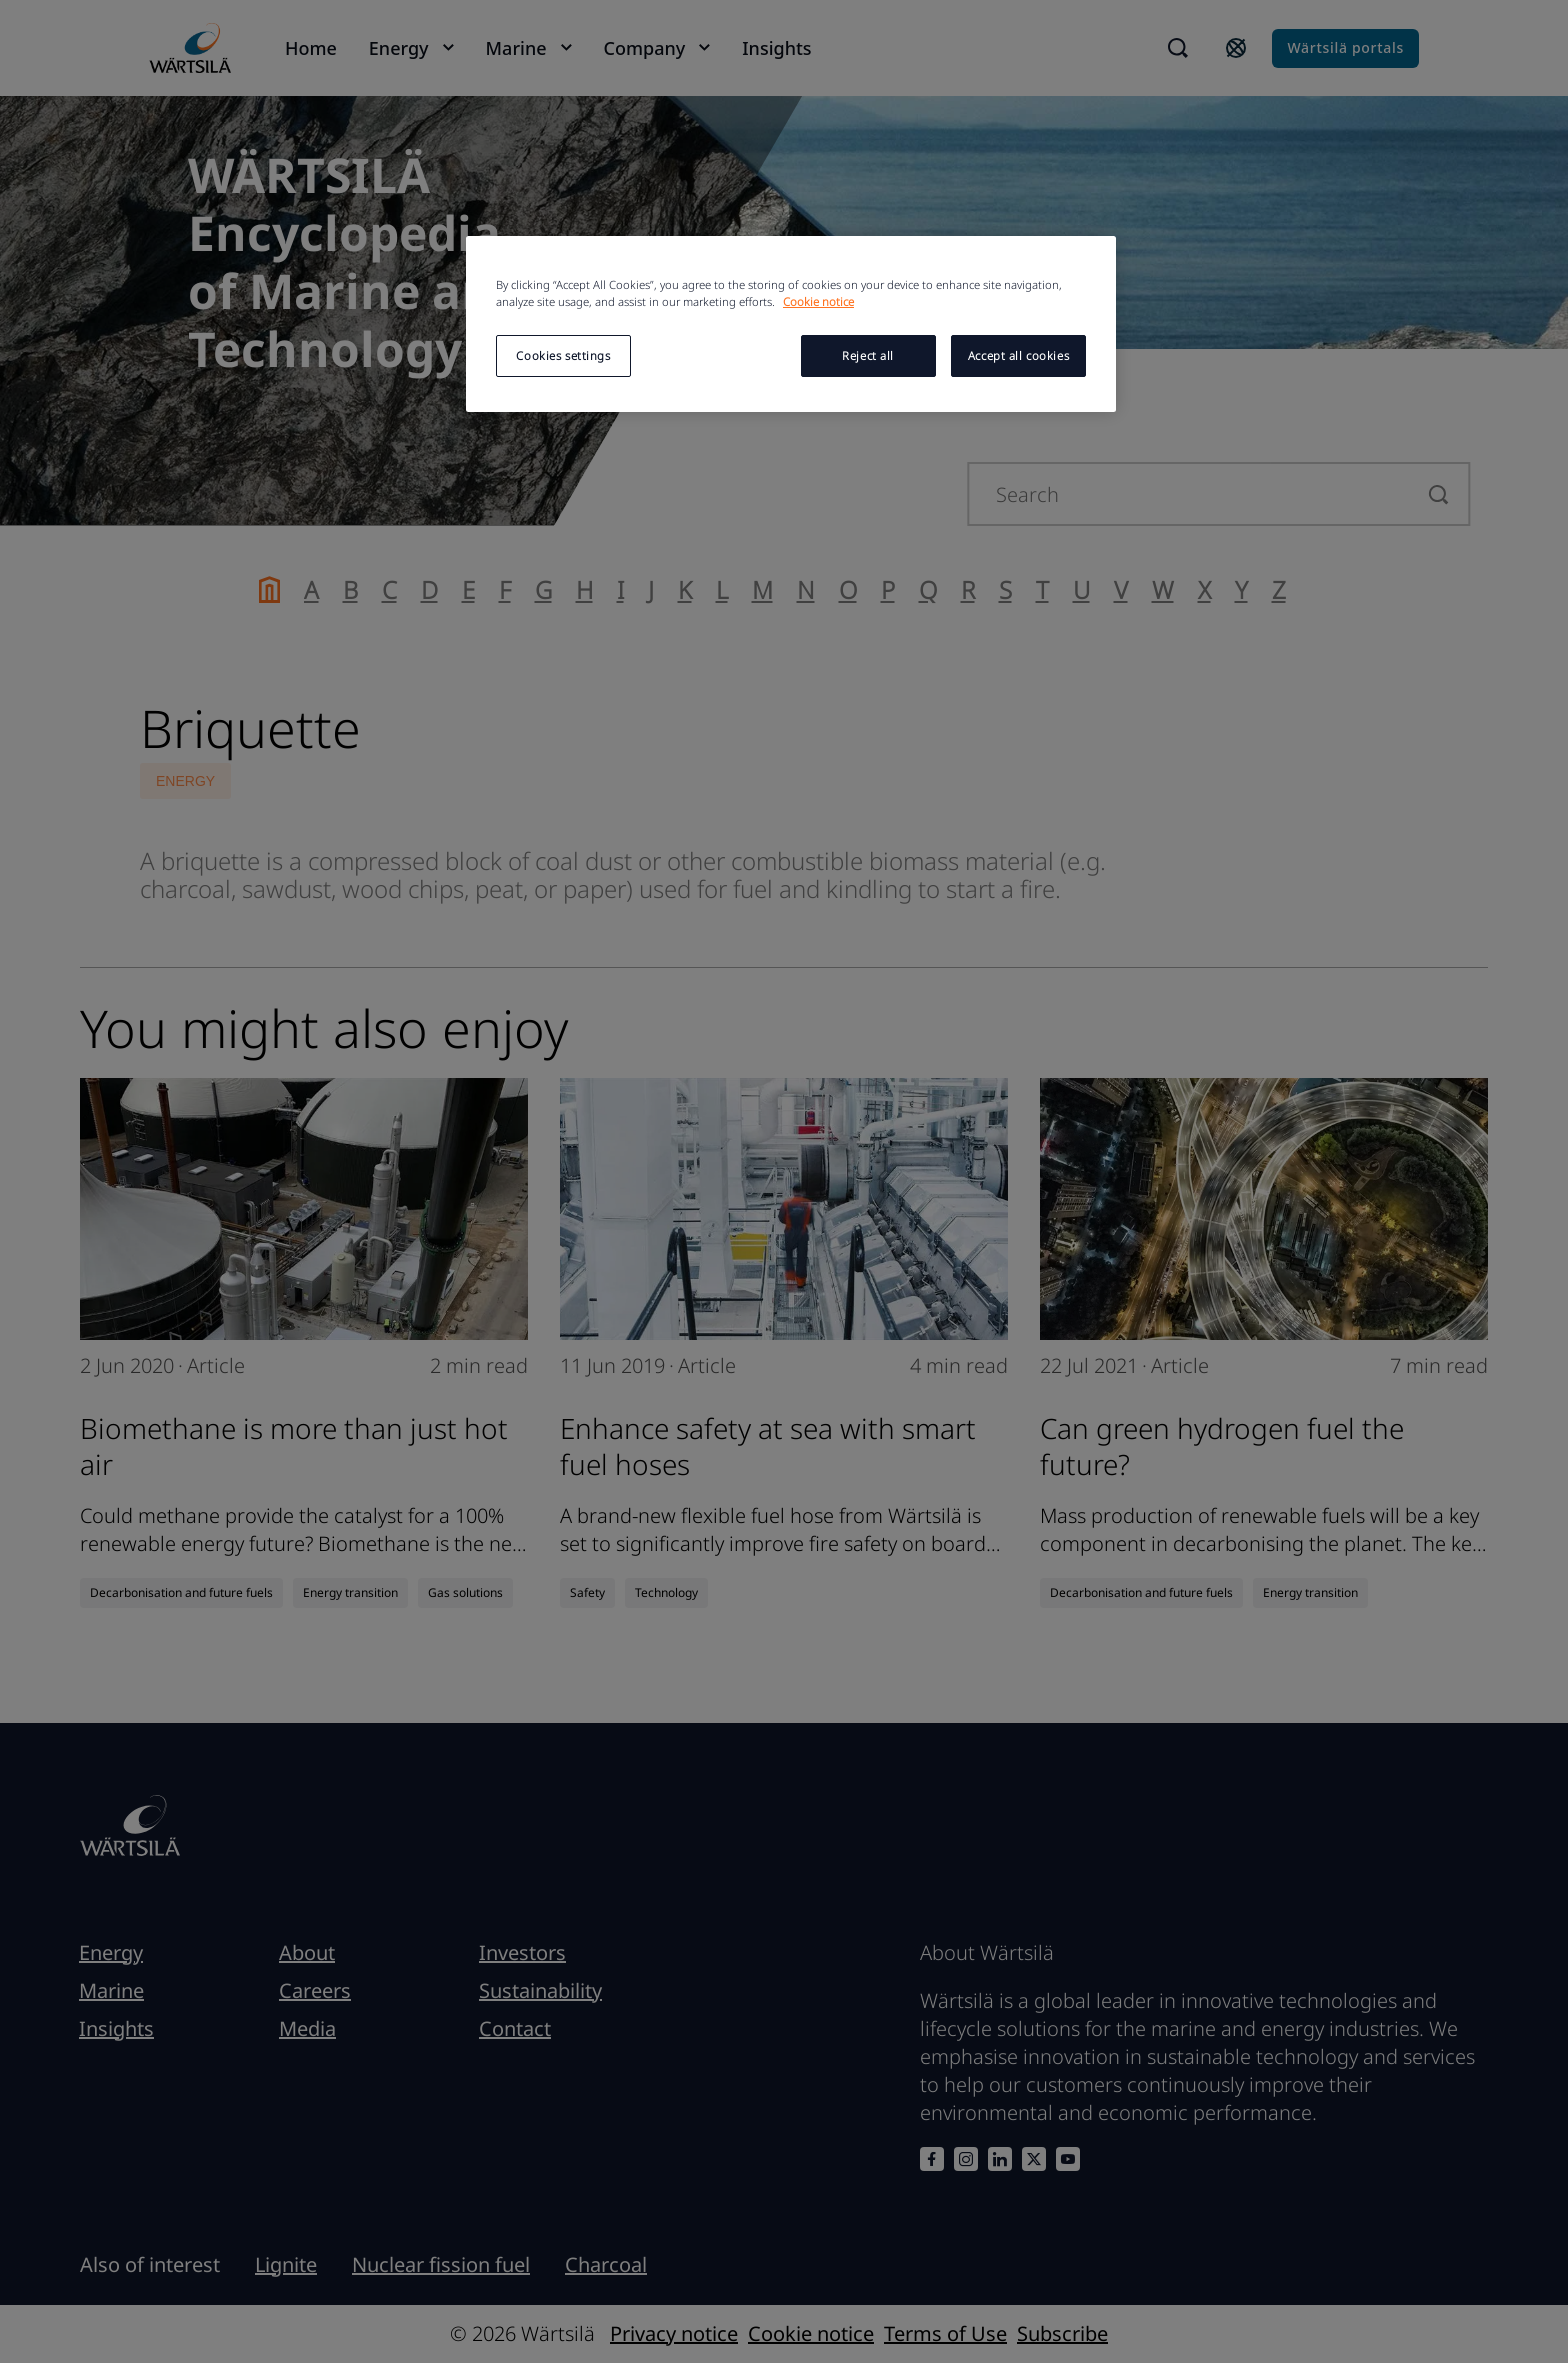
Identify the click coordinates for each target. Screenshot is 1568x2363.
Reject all (868, 355)
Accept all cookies (1018, 355)
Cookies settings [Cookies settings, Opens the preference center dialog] (563, 355)
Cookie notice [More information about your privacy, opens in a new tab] (818, 301)
